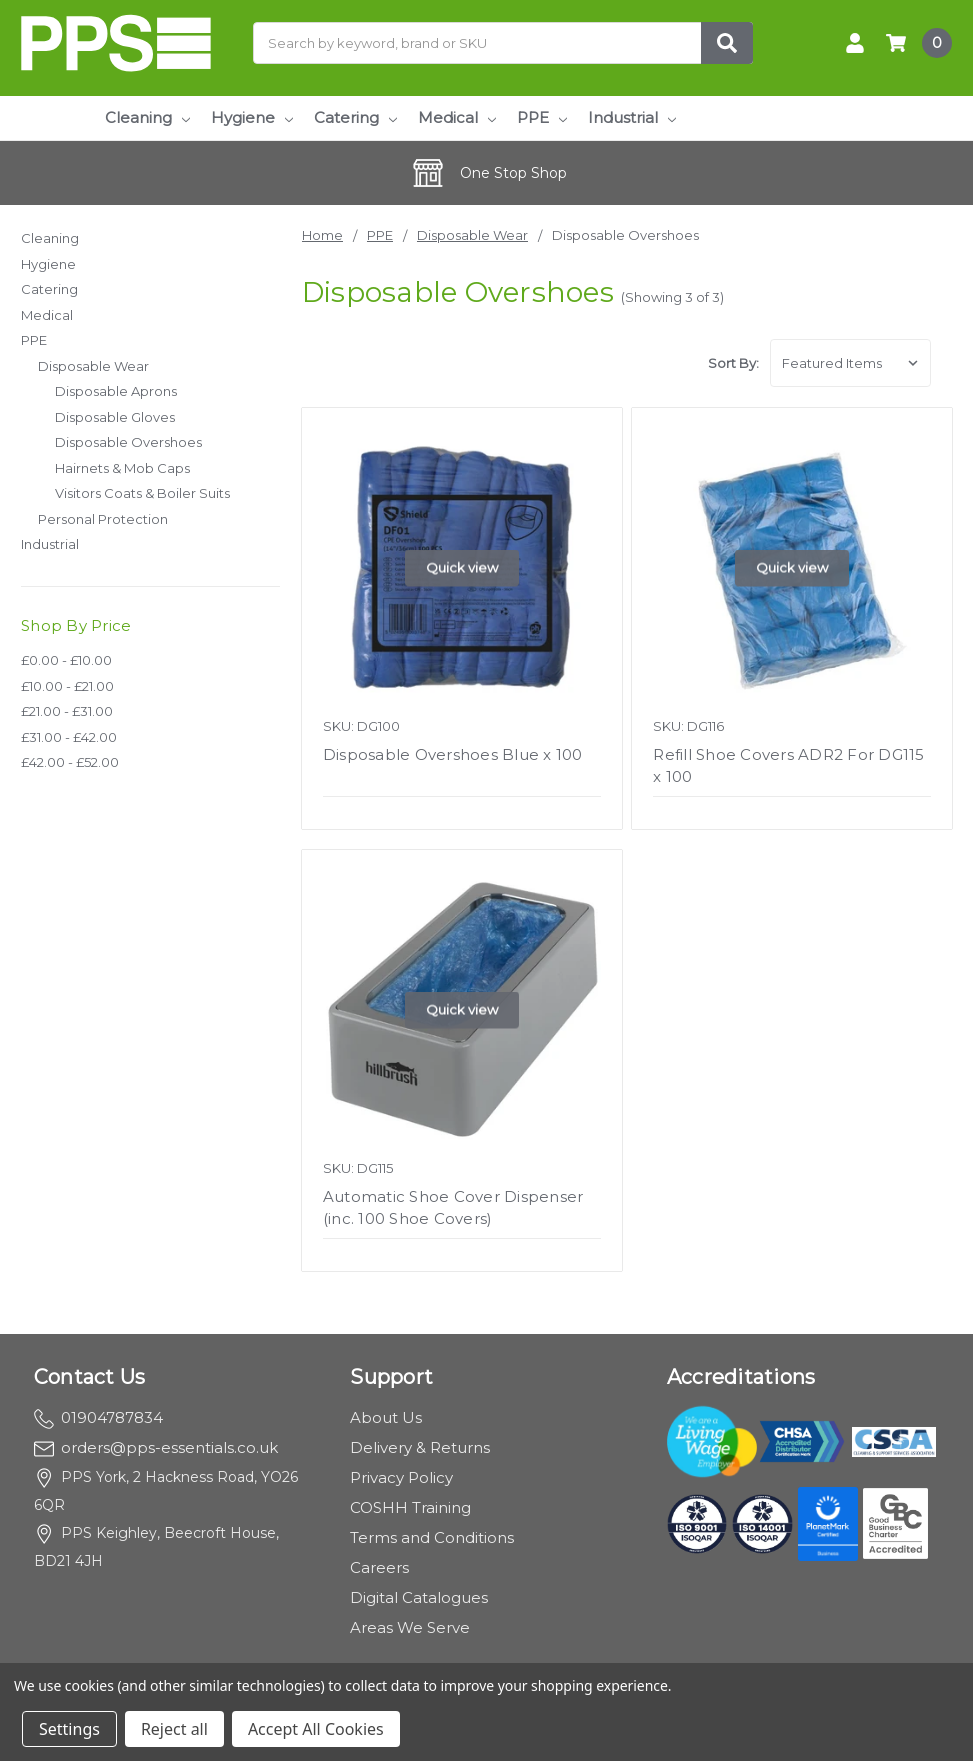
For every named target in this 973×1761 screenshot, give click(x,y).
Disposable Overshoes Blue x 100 (453, 754)
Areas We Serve (410, 1627)
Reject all (174, 1729)
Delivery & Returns (420, 1447)
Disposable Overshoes (128, 442)
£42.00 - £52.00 (70, 762)
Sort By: (733, 363)
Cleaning (147, 117)
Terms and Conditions (432, 1537)
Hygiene (252, 117)
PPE (542, 117)
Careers (379, 1567)
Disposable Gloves (115, 417)
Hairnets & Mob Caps (122, 468)
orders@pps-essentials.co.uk (156, 1447)
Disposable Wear (93, 366)
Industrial (632, 117)
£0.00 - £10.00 (66, 660)
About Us (386, 1417)
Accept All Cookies (316, 1729)
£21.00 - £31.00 (67, 711)
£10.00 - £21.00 (67, 686)
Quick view (462, 567)
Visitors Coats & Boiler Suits (142, 493)
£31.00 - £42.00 (69, 737)
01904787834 (98, 1417)
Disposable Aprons (116, 391)
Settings (69, 1729)
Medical (457, 117)
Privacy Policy (401, 1477)
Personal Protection (103, 519)
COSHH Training (410, 1507)
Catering (355, 117)
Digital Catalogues (419, 1597)
